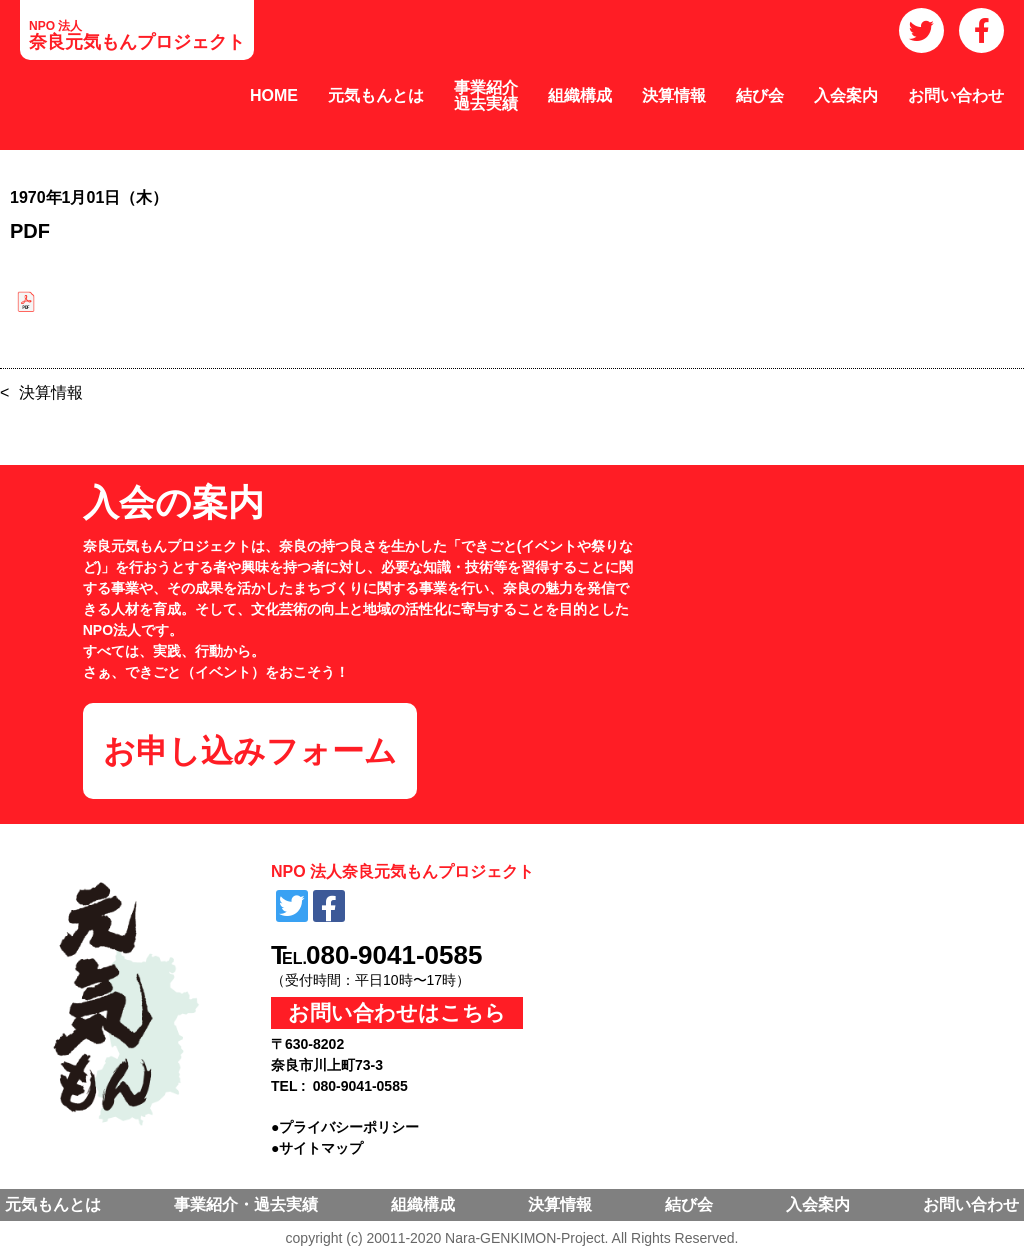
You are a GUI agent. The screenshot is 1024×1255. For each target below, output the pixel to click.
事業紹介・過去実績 (246, 1204)
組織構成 (580, 95)
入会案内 (846, 95)
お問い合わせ (956, 95)
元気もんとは (376, 95)
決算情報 (674, 95)
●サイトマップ (317, 1148)
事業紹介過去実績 (486, 95)
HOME (274, 95)
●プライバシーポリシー (345, 1127)
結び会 (760, 95)
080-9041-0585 (394, 955)
